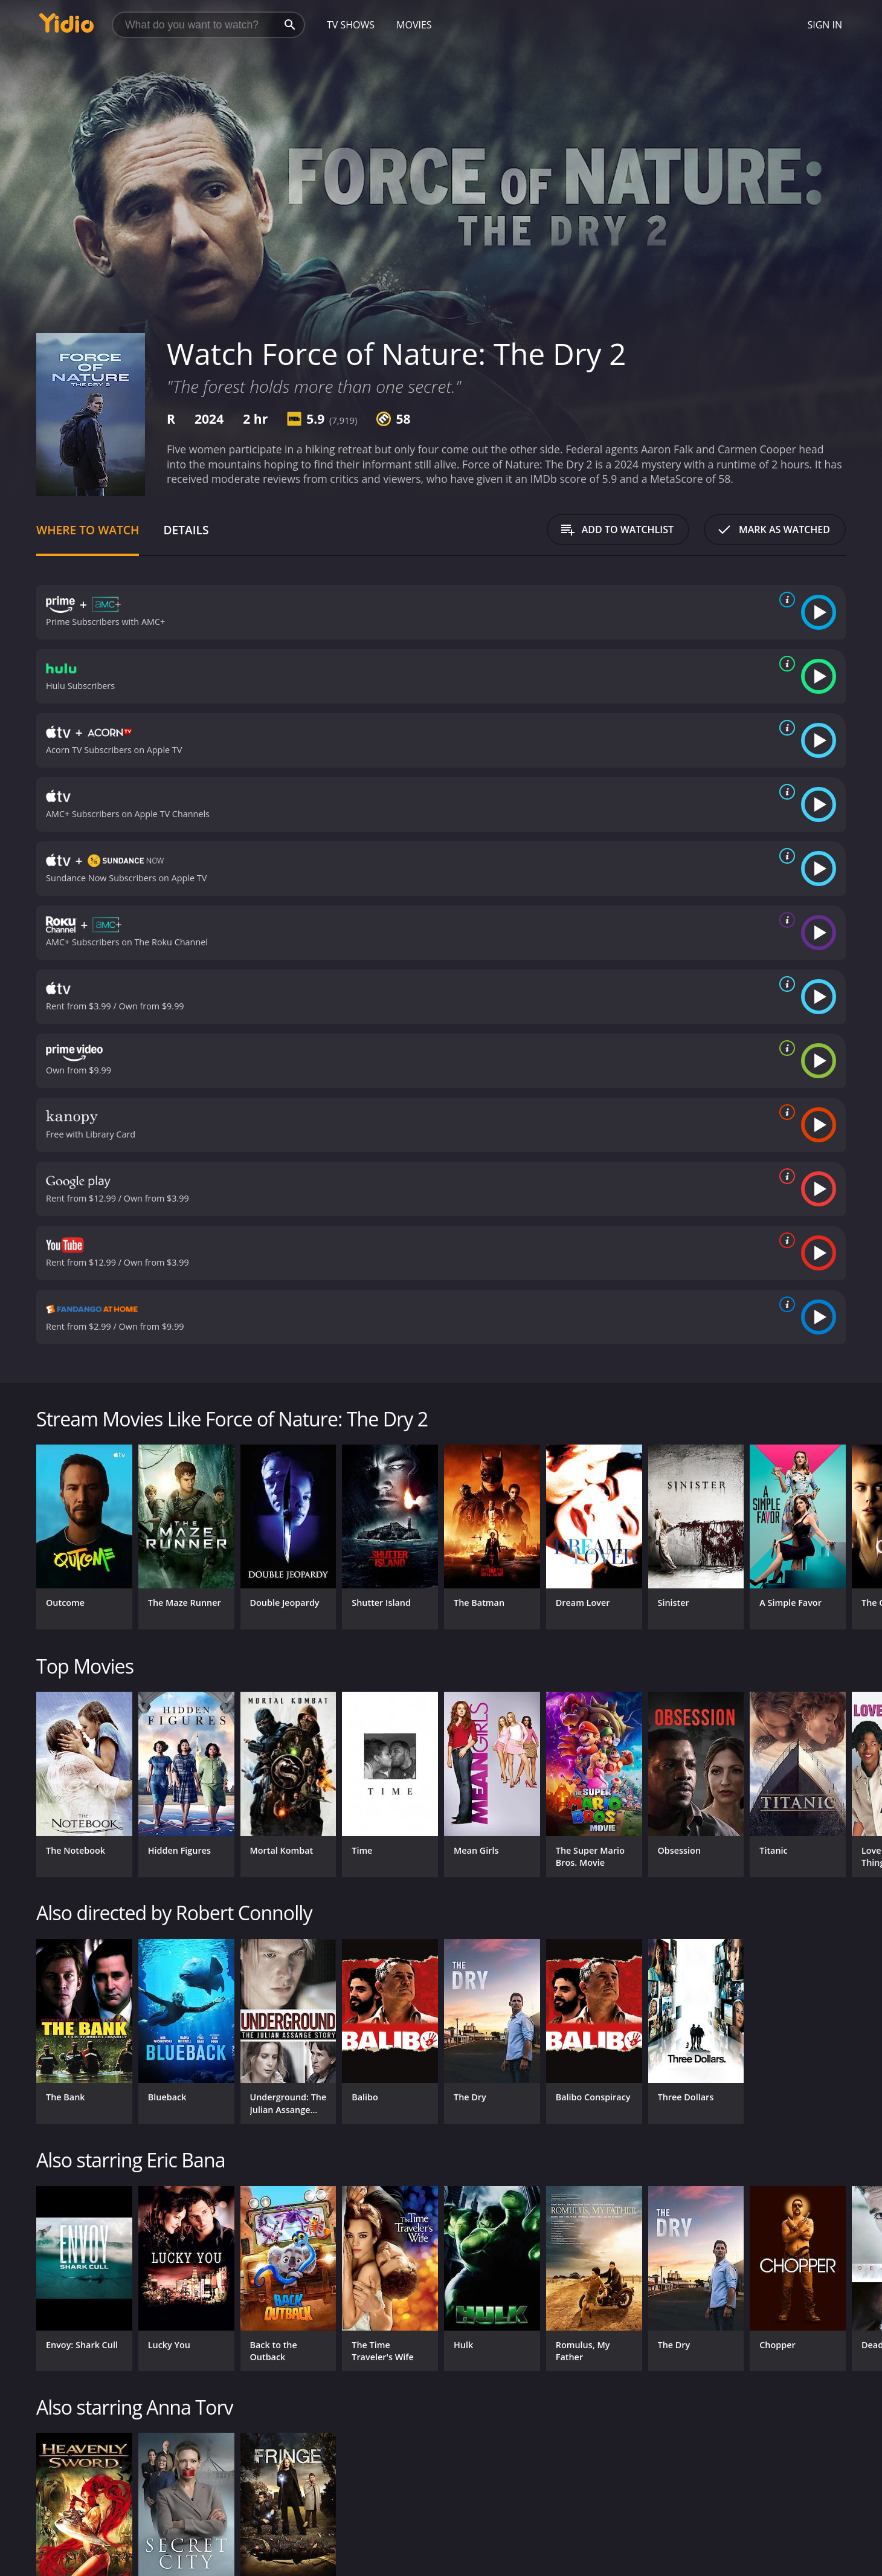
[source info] (784, 599)
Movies (414, 24)
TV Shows (351, 24)
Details (185, 530)
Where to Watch (87, 530)
